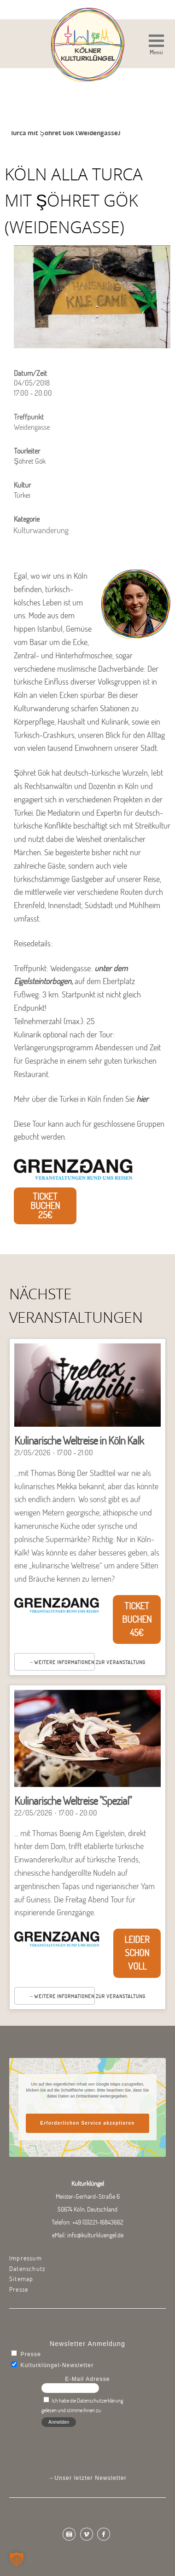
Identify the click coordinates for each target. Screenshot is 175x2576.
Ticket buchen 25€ (45, 1206)
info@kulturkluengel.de (95, 2235)
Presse (18, 2289)
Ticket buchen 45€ (137, 1619)
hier (142, 1099)
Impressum (25, 2258)
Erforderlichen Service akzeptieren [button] (87, 2123)
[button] (156, 45)
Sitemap (21, 2279)
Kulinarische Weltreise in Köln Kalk (79, 1440)
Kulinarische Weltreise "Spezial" (72, 1800)
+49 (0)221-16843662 (97, 2222)
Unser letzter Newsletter (90, 2478)
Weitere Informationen (64, 1662)
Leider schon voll (137, 1953)
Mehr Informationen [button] (87, 2106)
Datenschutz (27, 2269)
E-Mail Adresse (87, 2379)
